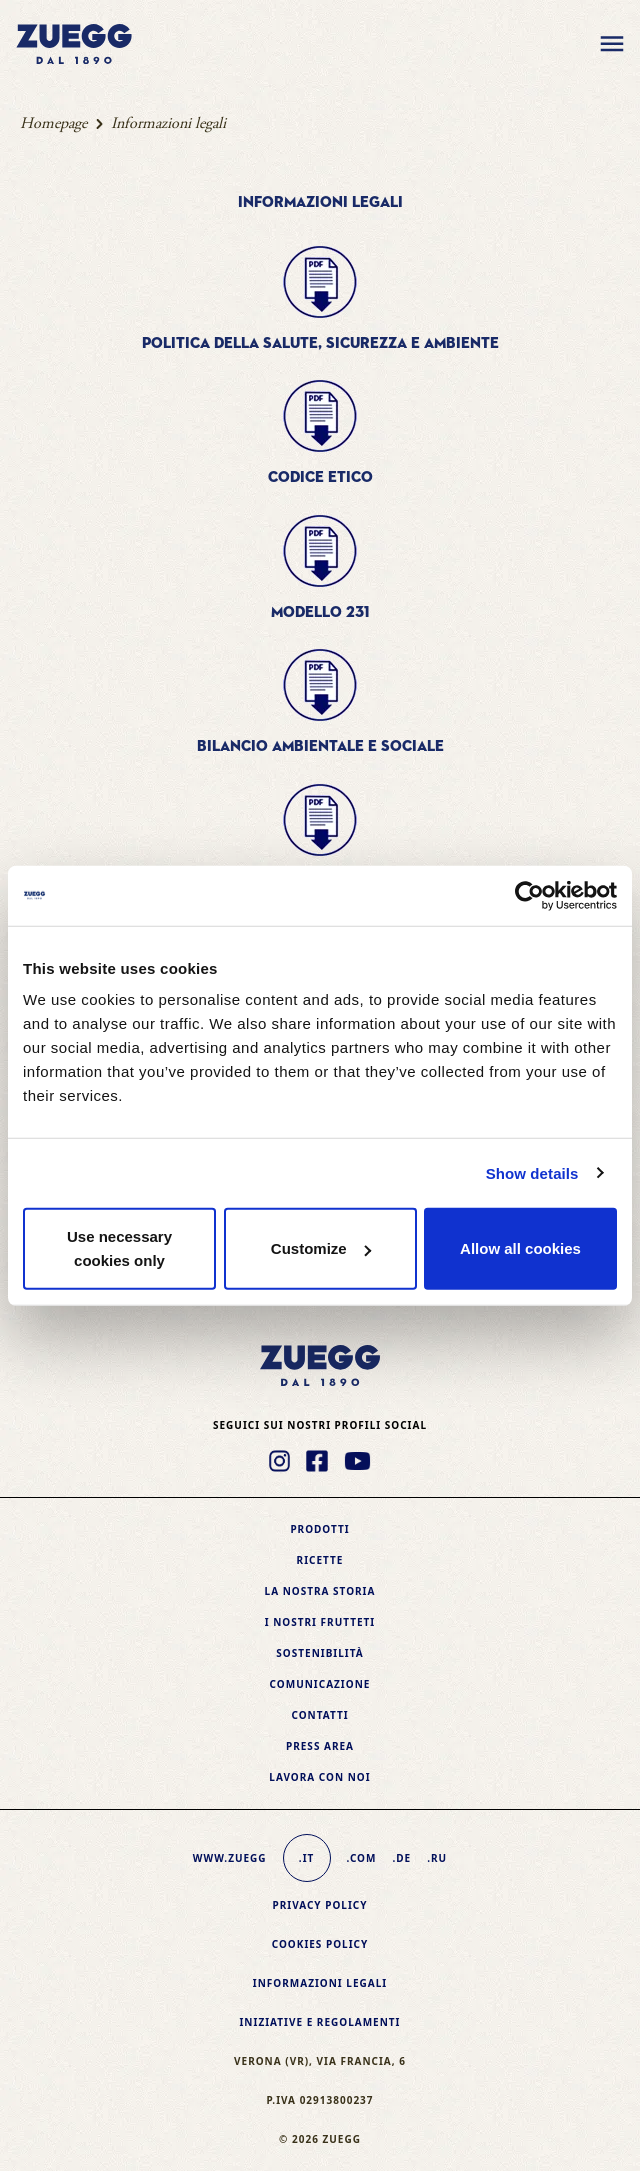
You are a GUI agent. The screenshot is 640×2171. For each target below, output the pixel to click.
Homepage (53, 123)
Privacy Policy (319, 1905)
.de (401, 1858)
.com (362, 1858)
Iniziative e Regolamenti (319, 2022)
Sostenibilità (319, 1653)
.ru (437, 1858)
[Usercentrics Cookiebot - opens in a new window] (529, 895)
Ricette (320, 1560)
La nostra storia (320, 1591)
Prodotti (319, 1529)
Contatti (319, 1715)
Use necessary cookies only (119, 1248)
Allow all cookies (520, 1248)
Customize (321, 1248)
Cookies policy (320, 1944)
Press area (320, 1746)
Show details (532, 1172)
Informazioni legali (320, 1983)
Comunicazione (320, 1684)
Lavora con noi (319, 1777)
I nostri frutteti (320, 1622)
